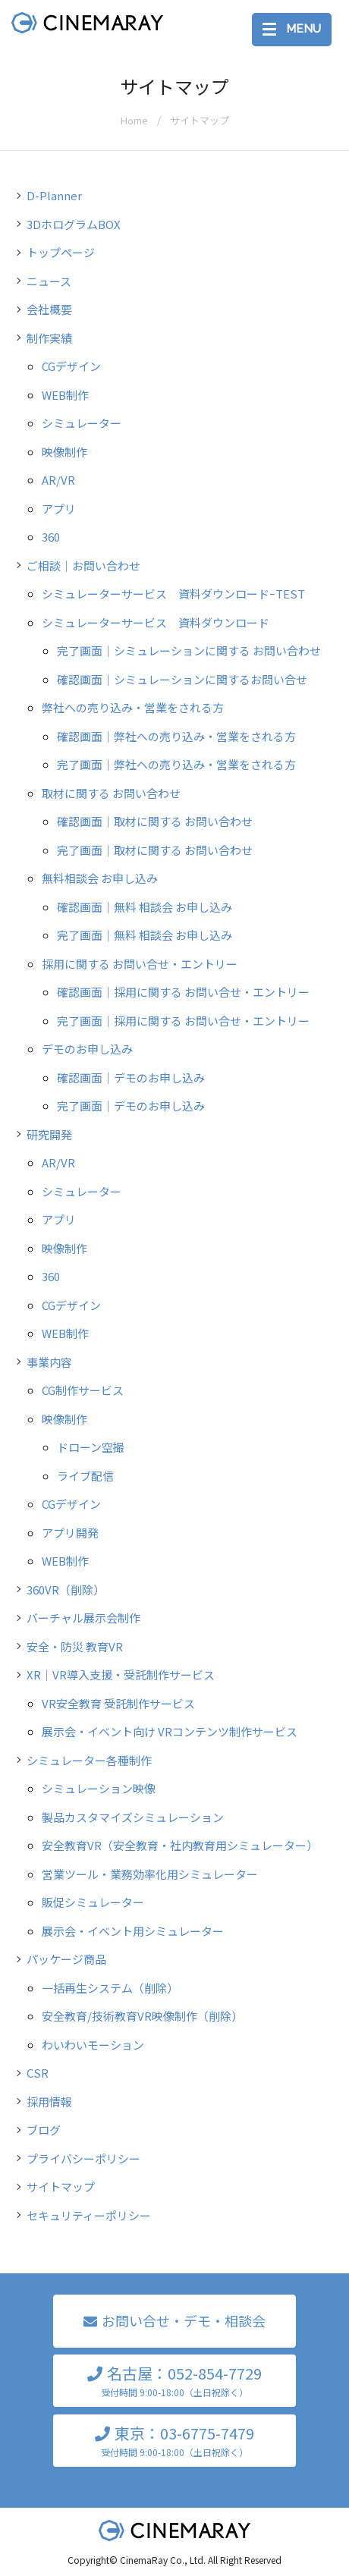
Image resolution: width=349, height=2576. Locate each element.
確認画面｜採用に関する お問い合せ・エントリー (183, 992)
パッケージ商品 (66, 1959)
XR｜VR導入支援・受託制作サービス (121, 1674)
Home (134, 120)
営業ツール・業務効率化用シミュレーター (150, 1874)
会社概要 (49, 309)
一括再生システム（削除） (110, 1988)
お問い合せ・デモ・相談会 (184, 2320)
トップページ (61, 252)
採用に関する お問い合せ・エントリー (139, 964)
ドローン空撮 (90, 1447)
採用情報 (49, 2101)
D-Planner (54, 195)
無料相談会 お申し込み (100, 878)
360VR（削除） (66, 1589)
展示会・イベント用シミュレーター (133, 1931)
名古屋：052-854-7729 (174, 2380)
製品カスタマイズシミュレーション (133, 1817)
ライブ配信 (85, 1476)
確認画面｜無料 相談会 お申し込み (144, 907)
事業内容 (49, 1362)
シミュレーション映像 (99, 1788)
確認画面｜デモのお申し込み (131, 1077)
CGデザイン (71, 366)
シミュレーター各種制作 (89, 1760)
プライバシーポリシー (83, 2158)
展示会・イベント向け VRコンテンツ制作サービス (169, 1731)
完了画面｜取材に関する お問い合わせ (155, 850)
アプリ (59, 509)
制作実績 (49, 338)
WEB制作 (65, 395)
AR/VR (58, 480)
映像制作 (64, 452)
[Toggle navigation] (292, 29)
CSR (38, 2073)
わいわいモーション (93, 2045)
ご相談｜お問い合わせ (83, 565)
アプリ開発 (70, 1533)
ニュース (49, 281)
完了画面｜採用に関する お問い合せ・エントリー (183, 1021)
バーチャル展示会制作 (83, 1618)
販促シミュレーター (93, 1902)
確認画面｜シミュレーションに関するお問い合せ (182, 679)
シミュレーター (81, 423)
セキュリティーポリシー (89, 2215)
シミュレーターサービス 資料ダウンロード (155, 622)
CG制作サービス (83, 1390)
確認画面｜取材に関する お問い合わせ (155, 821)
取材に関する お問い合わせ (111, 793)
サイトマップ (61, 2186)
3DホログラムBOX (74, 224)
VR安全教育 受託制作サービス (118, 1703)
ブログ (44, 2130)
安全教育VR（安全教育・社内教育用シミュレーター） (180, 1845)
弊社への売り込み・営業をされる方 (133, 707)
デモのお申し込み (87, 1049)
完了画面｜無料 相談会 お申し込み (144, 935)
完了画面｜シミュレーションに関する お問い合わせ (189, 650)
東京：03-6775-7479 (174, 2440)
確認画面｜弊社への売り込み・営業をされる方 (176, 736)
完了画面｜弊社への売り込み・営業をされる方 (176, 764)
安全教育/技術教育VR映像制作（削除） (142, 2016)
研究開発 (49, 1134)
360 (51, 537)
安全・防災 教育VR (75, 1646)
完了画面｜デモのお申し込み (131, 1106)
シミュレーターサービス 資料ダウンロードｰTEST (173, 594)
